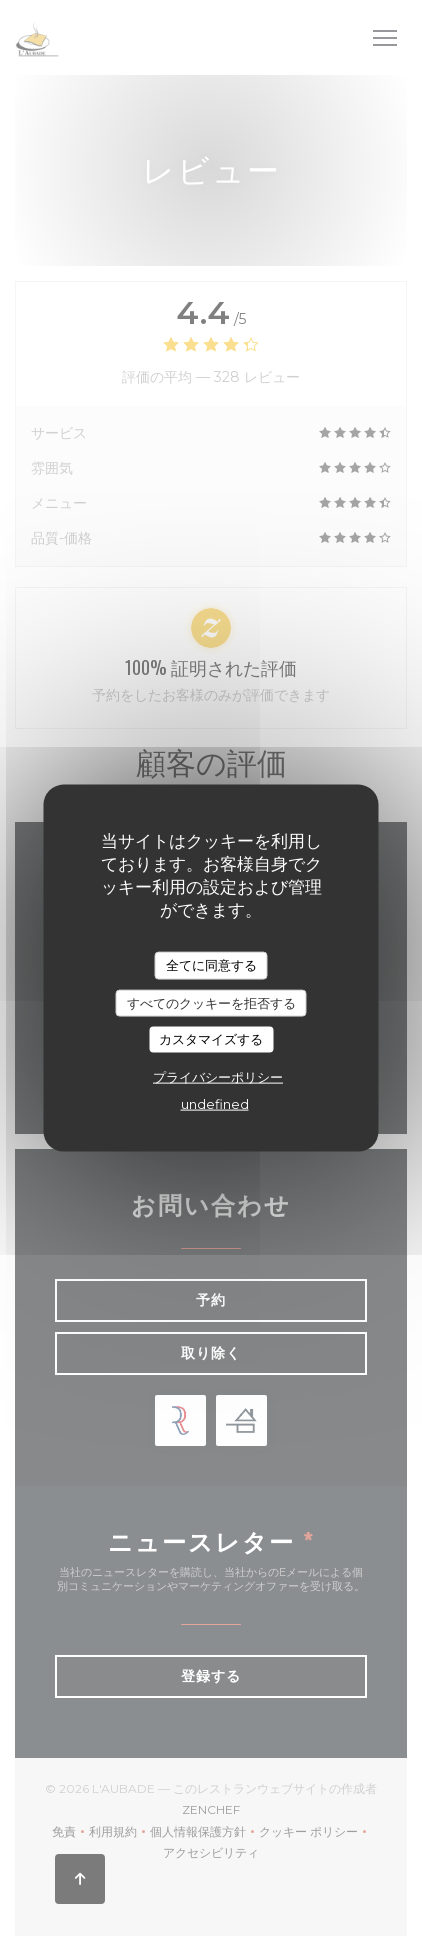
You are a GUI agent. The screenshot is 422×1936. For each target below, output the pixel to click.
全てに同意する (211, 965)
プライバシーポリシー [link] (218, 1076)
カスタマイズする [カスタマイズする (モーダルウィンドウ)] (211, 1039)
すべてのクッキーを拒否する (211, 1002)
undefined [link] (215, 1103)
